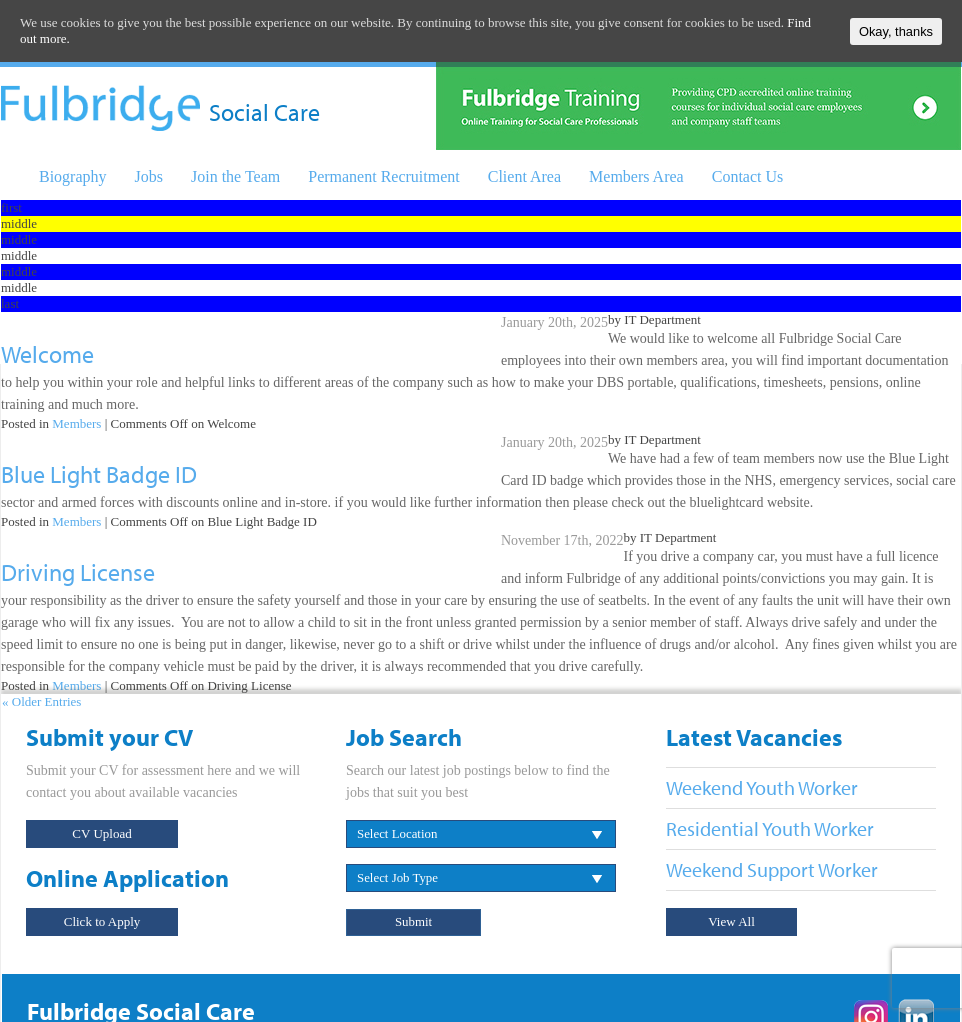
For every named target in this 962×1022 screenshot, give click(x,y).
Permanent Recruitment (384, 176)
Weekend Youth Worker (762, 787)
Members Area (636, 176)
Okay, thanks (896, 31)
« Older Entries (41, 701)
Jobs (149, 176)
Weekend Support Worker (772, 869)
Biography (73, 176)
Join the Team (235, 176)
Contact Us (748, 176)
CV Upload (101, 833)
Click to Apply (102, 921)
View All (731, 921)
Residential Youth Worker (770, 828)
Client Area (524, 176)
